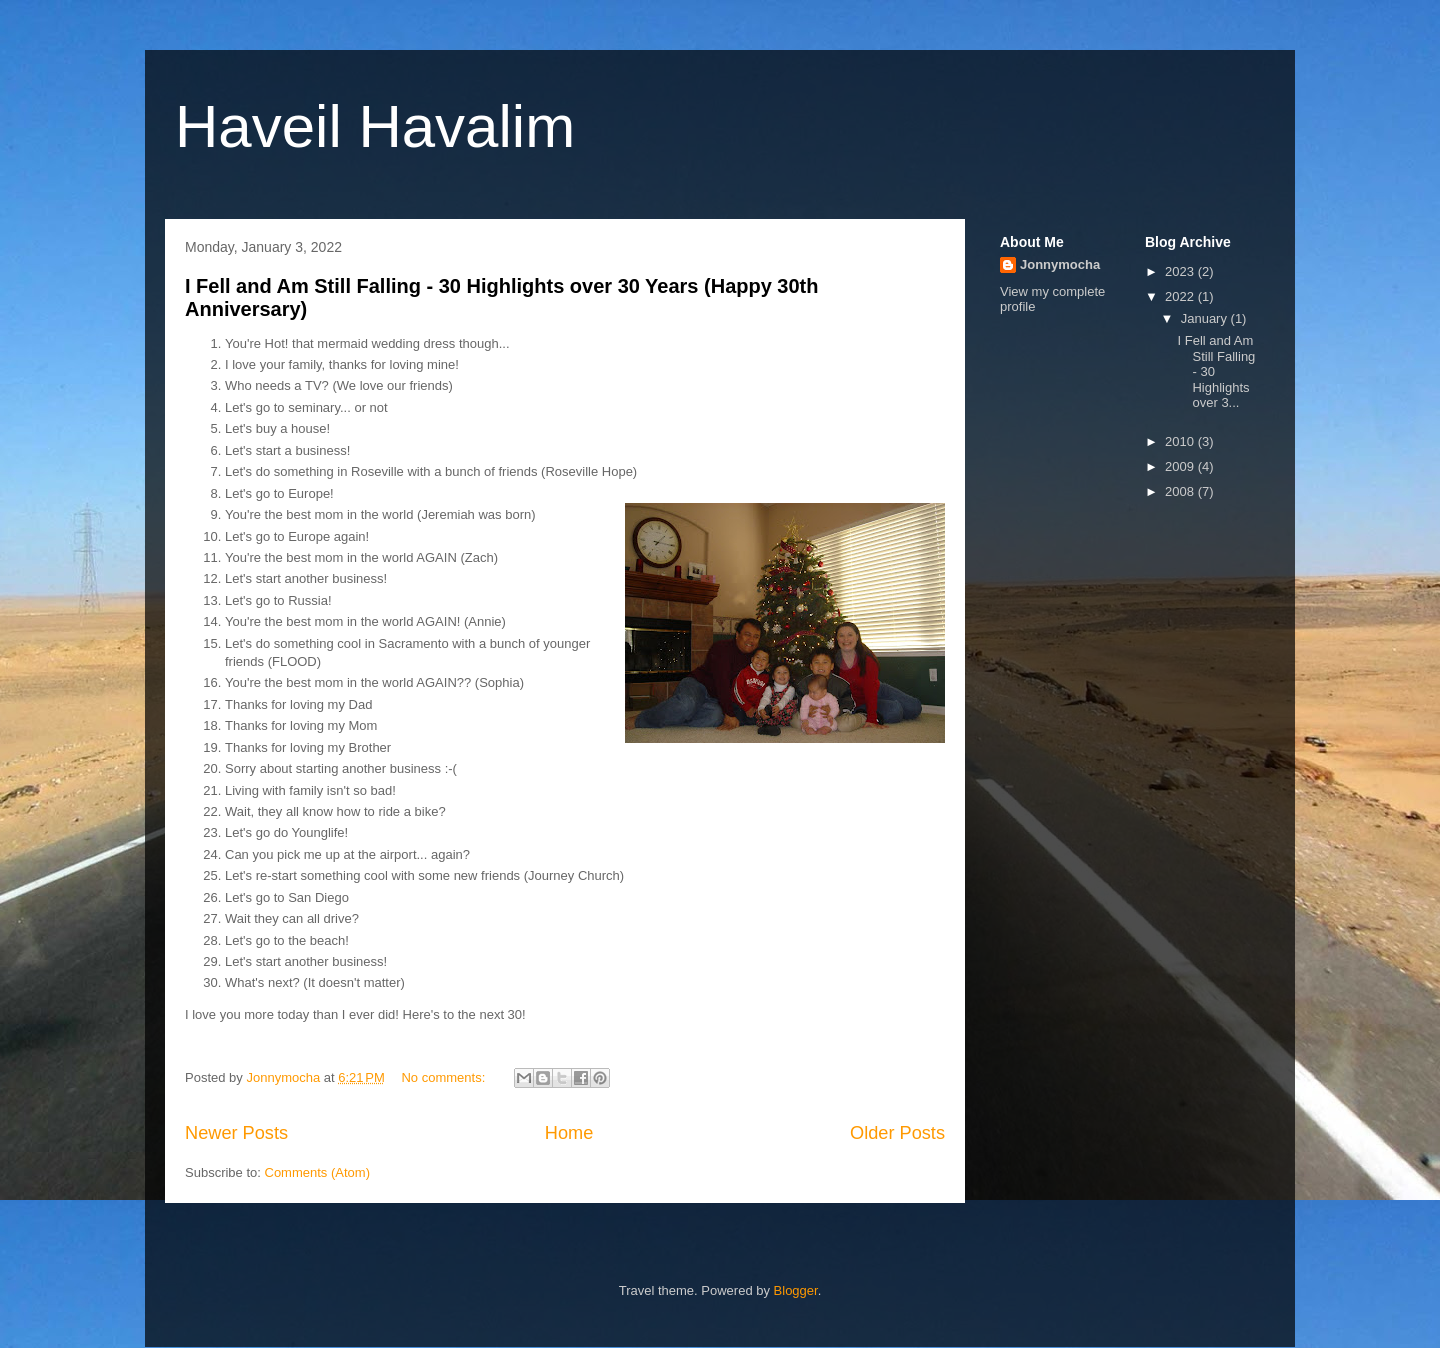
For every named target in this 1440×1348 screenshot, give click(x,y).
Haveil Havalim (375, 126)
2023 (1181, 271)
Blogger (796, 1290)
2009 (1181, 466)
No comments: (444, 1077)
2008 (1181, 491)
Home (569, 1133)
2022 (1181, 296)
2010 (1181, 441)
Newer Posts (236, 1133)
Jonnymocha (1060, 264)
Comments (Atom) (317, 1172)
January (1206, 318)
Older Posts (897, 1133)
